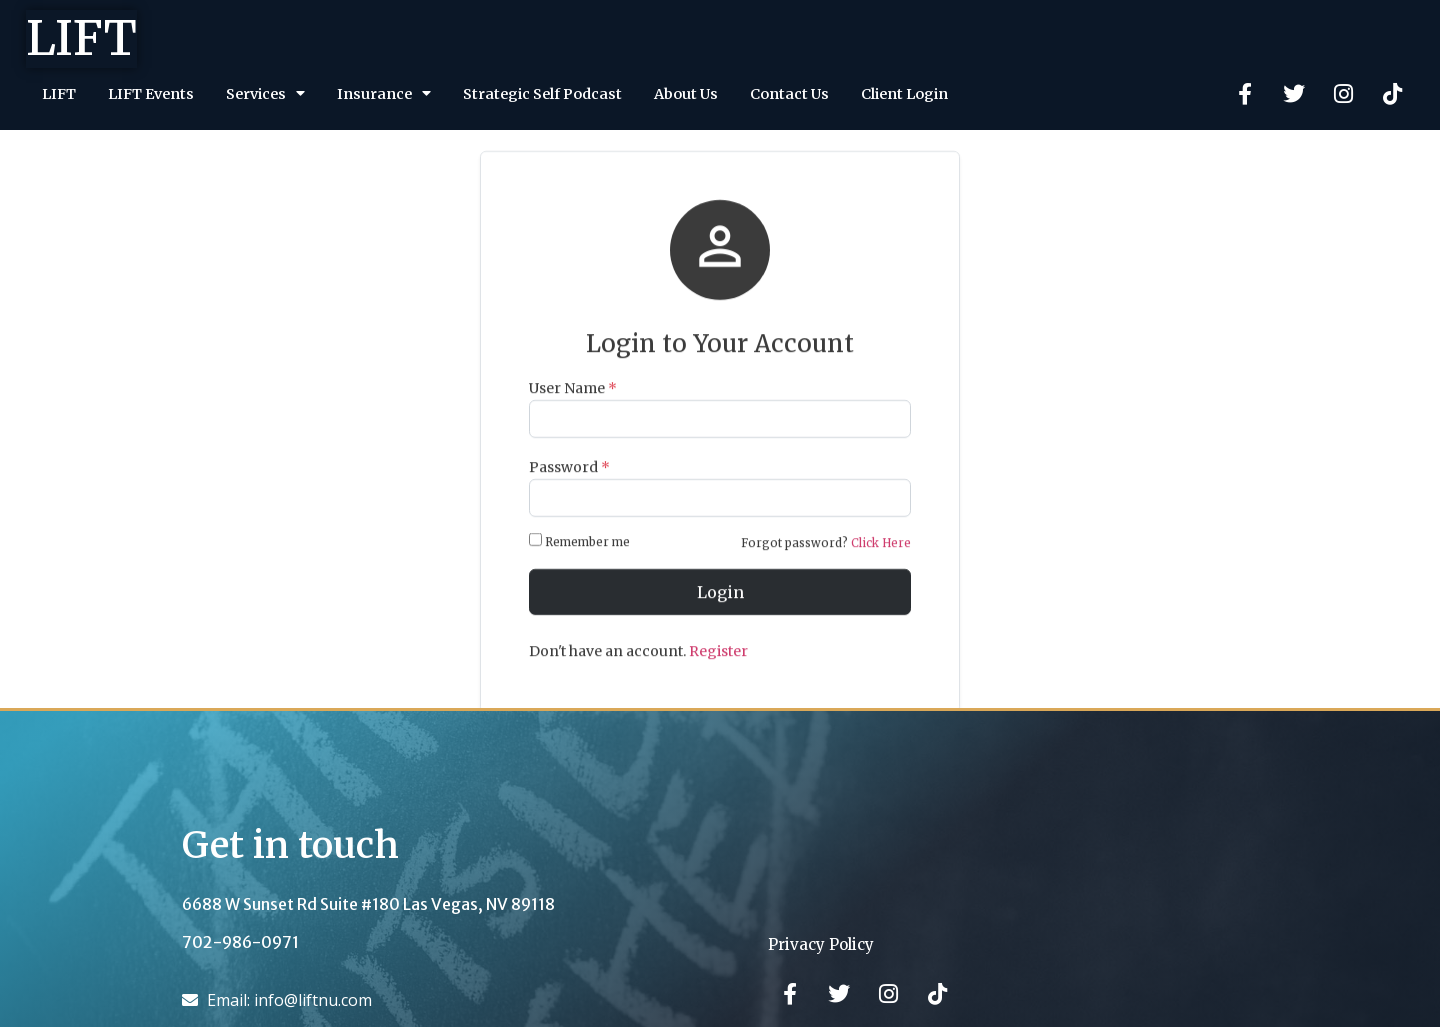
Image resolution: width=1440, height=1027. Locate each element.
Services (265, 93)
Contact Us (789, 94)
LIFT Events (151, 94)
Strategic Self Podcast (542, 94)
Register (718, 682)
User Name (573, 418)
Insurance (384, 93)
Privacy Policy (821, 944)
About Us (686, 94)
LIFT (81, 38)
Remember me (581, 572)
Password (569, 498)
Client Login (904, 94)
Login (720, 623)
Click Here (881, 574)
